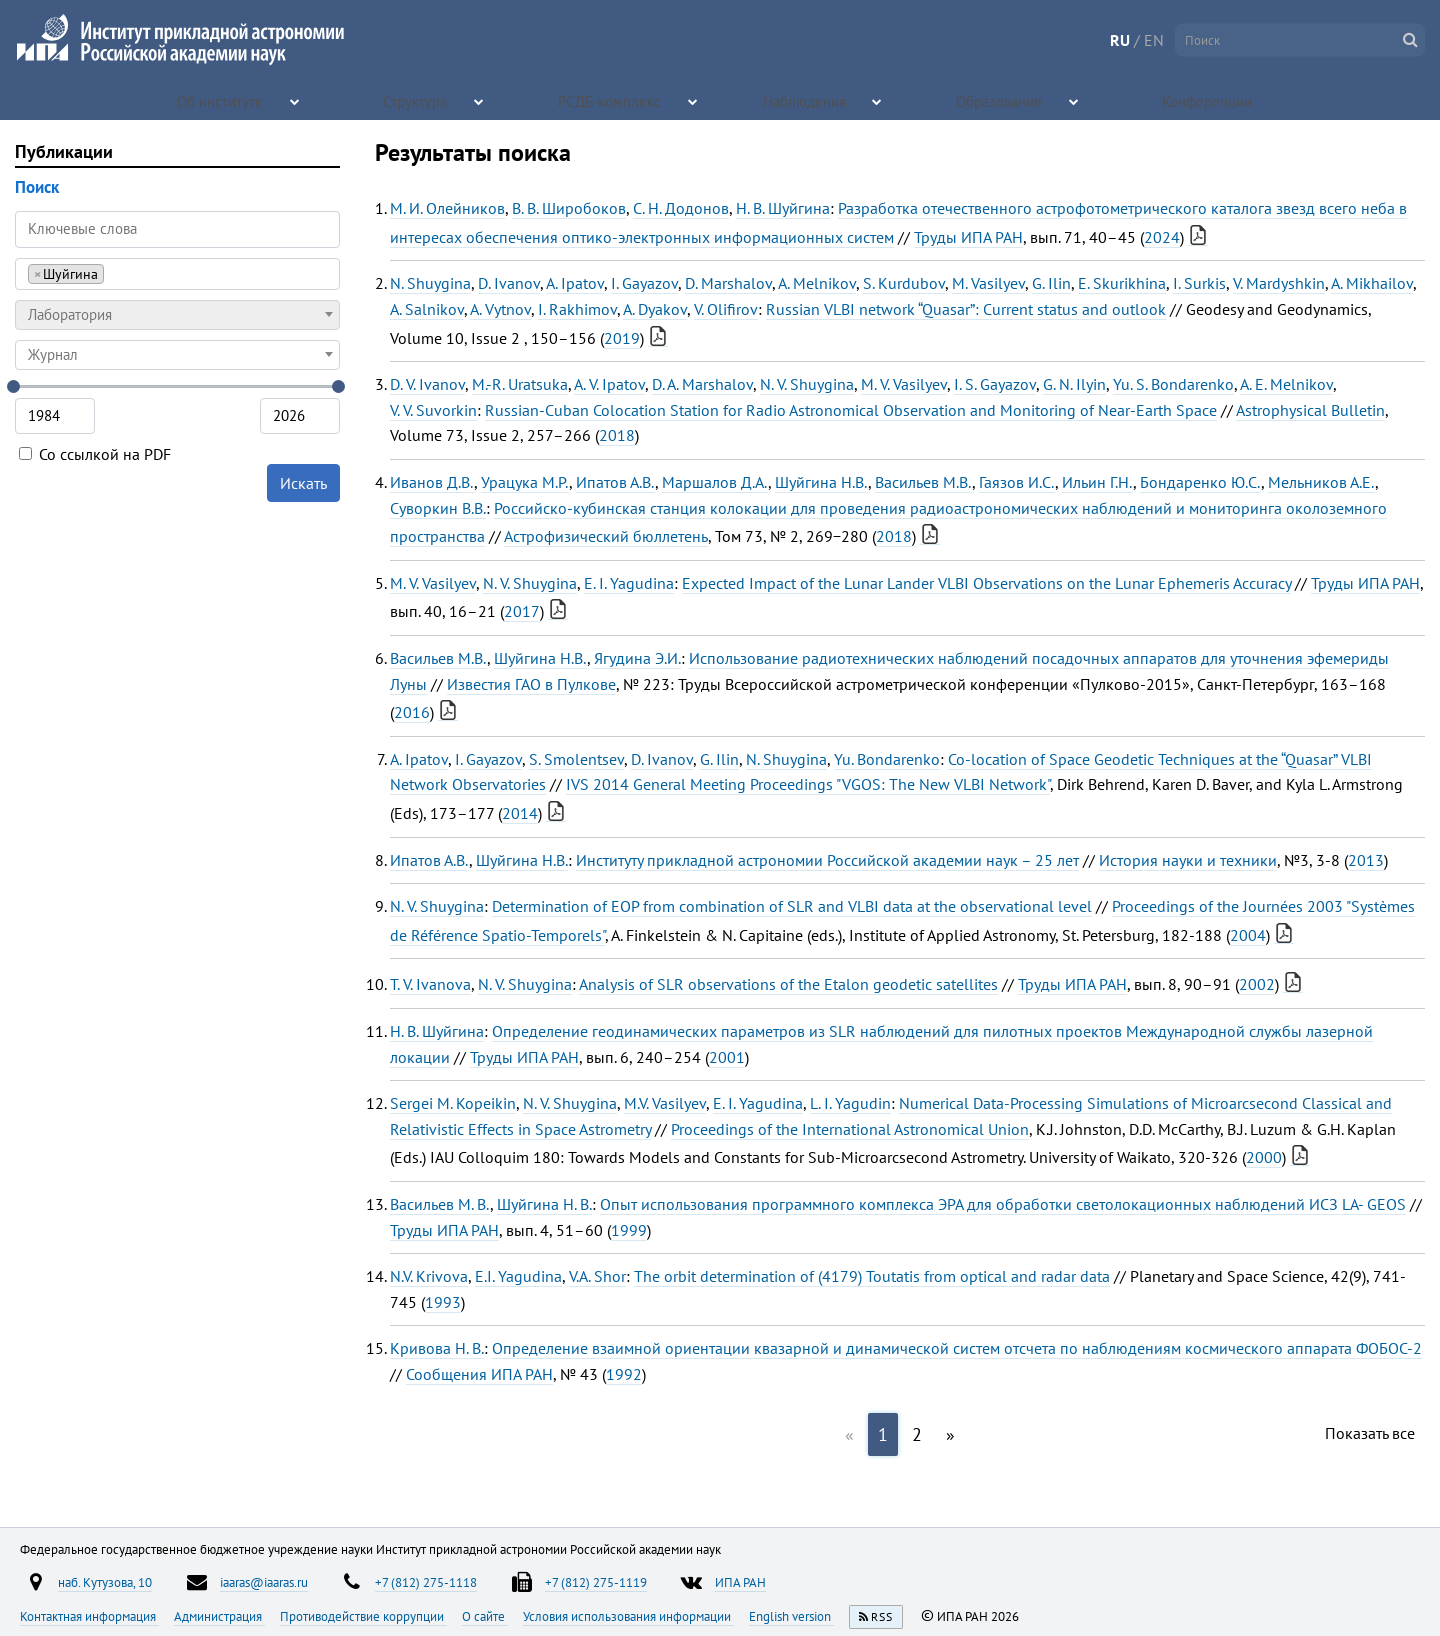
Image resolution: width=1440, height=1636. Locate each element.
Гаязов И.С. (1017, 482)
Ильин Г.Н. (1097, 482)
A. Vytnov (500, 309)
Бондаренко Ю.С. (1200, 482)
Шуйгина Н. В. (544, 1204)
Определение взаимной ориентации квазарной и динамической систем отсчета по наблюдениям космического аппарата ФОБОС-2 (957, 1348)
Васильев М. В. (440, 1204)
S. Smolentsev (576, 759)
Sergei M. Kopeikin (453, 1103)
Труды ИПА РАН (968, 237)
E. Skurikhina (1122, 283)
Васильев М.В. (923, 482)
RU (1120, 40)
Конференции (1209, 100)
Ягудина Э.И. (637, 658)
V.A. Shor (597, 1276)
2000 (1264, 1157)
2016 (412, 712)
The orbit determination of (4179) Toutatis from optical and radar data (872, 1276)
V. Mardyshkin (1279, 283)
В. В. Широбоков (569, 208)
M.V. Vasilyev (665, 1103)
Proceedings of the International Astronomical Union (850, 1129)
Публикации (64, 151)
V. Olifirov (726, 309)
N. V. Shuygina (807, 384)
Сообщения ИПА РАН (479, 1374)
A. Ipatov (575, 283)
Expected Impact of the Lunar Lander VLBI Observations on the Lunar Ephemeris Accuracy (986, 583)
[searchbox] (114, 273)
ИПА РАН (740, 1582)
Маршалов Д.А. (715, 482)
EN (1154, 40)
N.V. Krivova (429, 1276)
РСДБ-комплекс (611, 100)
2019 (622, 338)
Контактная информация (89, 1616)
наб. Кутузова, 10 (105, 1582)
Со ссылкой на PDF (95, 454)
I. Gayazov (644, 283)
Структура (416, 100)
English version (791, 1616)
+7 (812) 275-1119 (596, 1582)
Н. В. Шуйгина (783, 208)
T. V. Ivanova (430, 984)
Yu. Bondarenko (887, 759)
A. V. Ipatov (609, 384)
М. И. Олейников (447, 208)
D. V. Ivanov (427, 384)
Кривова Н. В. (437, 1348)
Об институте (222, 100)
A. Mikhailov (1372, 283)
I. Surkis (1199, 283)
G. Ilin (1051, 283)
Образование (1001, 100)
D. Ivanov (509, 283)
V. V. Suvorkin (433, 410)
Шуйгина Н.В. (821, 482)
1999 (629, 1230)
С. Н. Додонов (681, 208)
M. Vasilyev (988, 283)
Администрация (219, 1616)
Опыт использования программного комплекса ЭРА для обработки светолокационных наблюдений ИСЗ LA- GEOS (1003, 1204)
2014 (520, 813)
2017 (522, 611)
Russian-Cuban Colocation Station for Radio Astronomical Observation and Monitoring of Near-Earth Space (851, 410)
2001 (727, 1057)
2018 (617, 435)
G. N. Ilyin (1074, 384)
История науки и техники (1188, 860)
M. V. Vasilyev (904, 384)
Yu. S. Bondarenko (1173, 384)
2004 (1248, 935)
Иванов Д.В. (432, 482)
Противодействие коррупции (363, 1616)
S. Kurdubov (904, 283)
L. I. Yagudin (850, 1103)
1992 (624, 1374)
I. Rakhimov (577, 309)
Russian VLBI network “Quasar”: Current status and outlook (966, 309)
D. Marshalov (728, 283)
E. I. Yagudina (629, 583)
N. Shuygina (430, 283)
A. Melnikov (817, 283)
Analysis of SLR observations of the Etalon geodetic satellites (788, 984)
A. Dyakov (655, 309)
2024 (1162, 237)
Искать (303, 483)
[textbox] (177, 315)
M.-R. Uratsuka (520, 384)
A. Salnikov (427, 309)
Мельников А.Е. (1321, 482)
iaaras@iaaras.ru (264, 1582)
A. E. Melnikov (1286, 384)
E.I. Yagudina (518, 1276)
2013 (1366, 860)
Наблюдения (805, 100)
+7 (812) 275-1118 (426, 1582)
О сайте (485, 1616)
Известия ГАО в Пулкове (531, 684)
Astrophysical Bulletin (1310, 410)
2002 (1257, 984)
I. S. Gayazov (995, 384)
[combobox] (177, 274)
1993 (443, 1302)
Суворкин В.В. (438, 508)
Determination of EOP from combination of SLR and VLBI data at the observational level (792, 906)
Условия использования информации (628, 1616)
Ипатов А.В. (615, 482)
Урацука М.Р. (525, 482)
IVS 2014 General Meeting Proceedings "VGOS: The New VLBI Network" (808, 784)
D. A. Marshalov (702, 384)
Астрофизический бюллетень (606, 536)
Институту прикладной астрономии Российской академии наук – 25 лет (827, 860)
